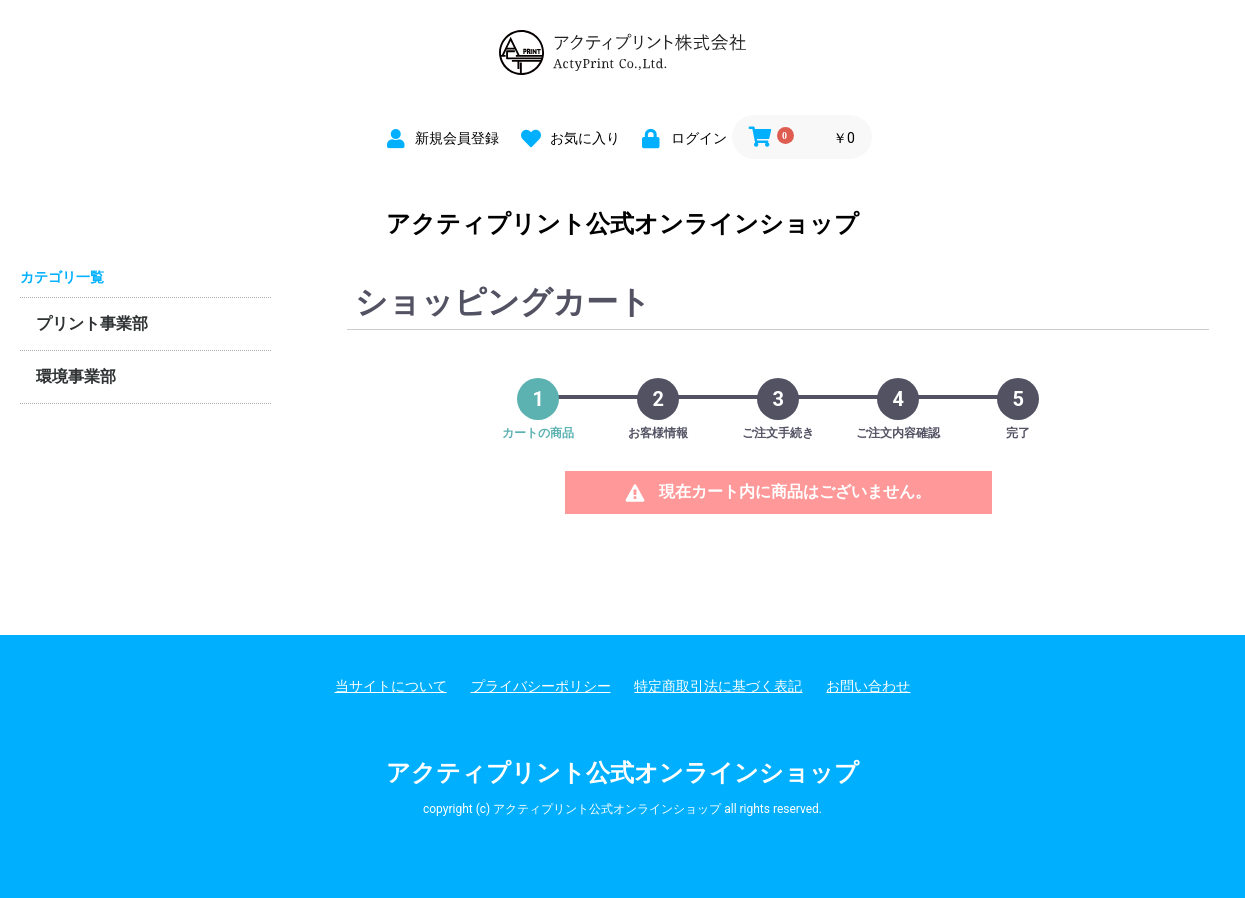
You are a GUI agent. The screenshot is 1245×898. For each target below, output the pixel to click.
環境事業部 (76, 376)
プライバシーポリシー (541, 686)
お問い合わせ (868, 686)
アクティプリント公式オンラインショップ (622, 224)
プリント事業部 (92, 323)
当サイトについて (391, 686)
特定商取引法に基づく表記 (718, 686)
